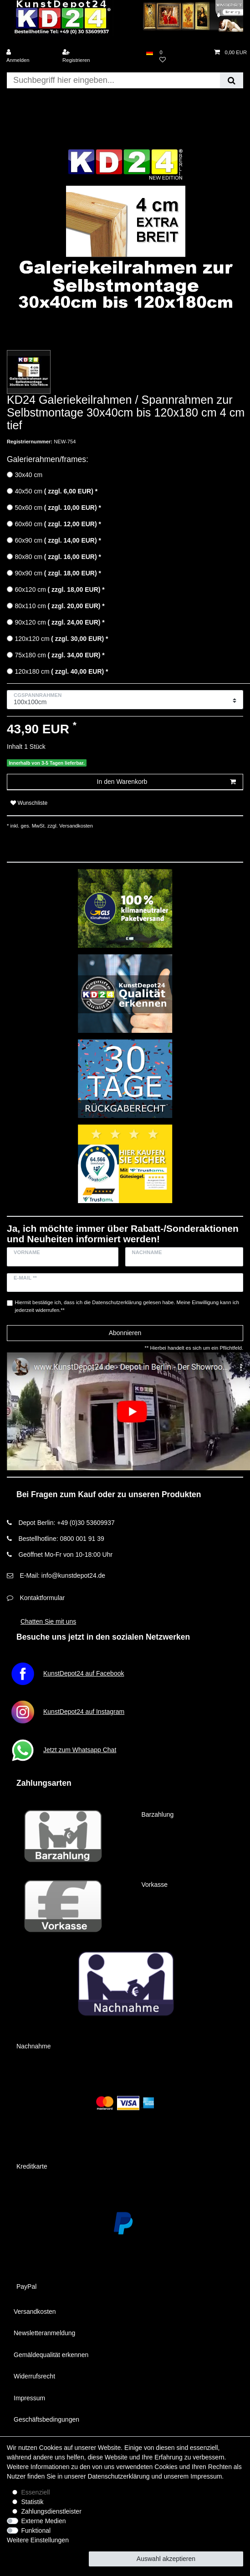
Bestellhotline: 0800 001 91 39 (61, 1538)
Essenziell (35, 2492)
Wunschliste (28, 803)
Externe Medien (43, 2521)
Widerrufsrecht (34, 2376)
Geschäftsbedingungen (46, 2419)
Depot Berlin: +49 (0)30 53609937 (66, 1522)
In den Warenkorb (166, 782)
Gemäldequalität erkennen (51, 2354)
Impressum (29, 2398)
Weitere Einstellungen (38, 2540)
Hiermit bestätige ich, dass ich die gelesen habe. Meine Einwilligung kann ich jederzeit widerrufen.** (127, 1306)
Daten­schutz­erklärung (118, 2476)
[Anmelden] (30, 56)
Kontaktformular (42, 1597)
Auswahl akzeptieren (166, 2558)
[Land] (149, 53)
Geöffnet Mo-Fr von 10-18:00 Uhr (65, 1554)
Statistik (32, 2501)
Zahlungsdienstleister (51, 2511)
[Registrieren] (86, 56)
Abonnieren (125, 1332)
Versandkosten (75, 825)
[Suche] (231, 80)
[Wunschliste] (183, 56)
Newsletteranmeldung (44, 2333)
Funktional (36, 2530)
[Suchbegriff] (113, 80)
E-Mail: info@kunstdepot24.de (62, 1575)
